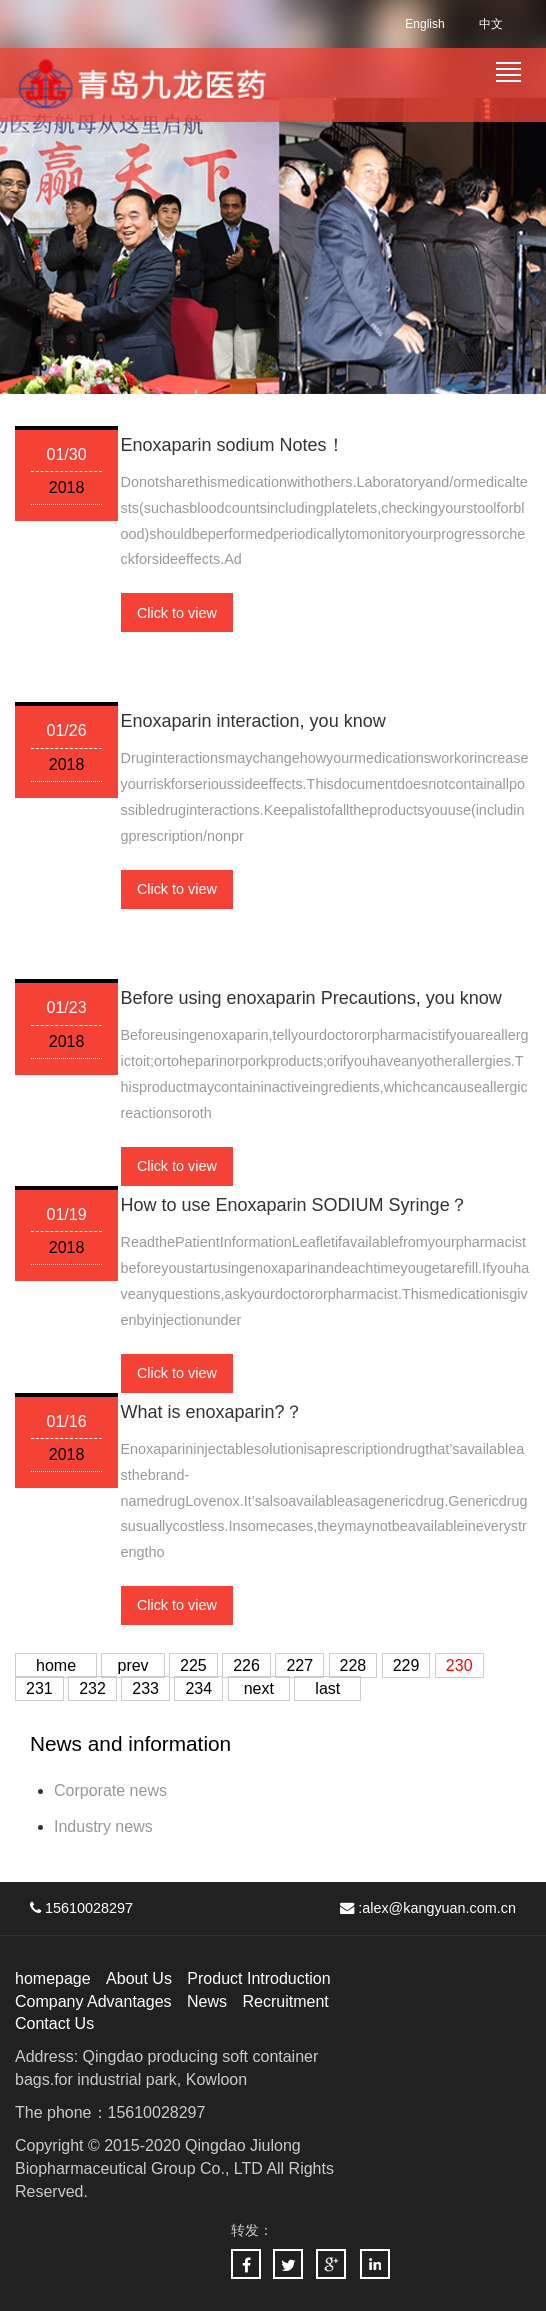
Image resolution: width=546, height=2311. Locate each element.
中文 (491, 24)
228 (353, 1665)
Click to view (177, 613)
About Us (139, 1978)
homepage (53, 1978)
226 (246, 1665)
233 (145, 1688)
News (207, 2001)
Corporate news (110, 1790)
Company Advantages (93, 2001)
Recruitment (285, 2001)
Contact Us (54, 2023)
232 (92, 1688)
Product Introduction (258, 1978)
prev (132, 1665)
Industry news (103, 1826)
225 (193, 1665)
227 (299, 1665)
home (56, 1665)
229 (406, 1665)
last (327, 1688)
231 (39, 1688)
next (259, 1688)
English (424, 24)
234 (198, 1688)
